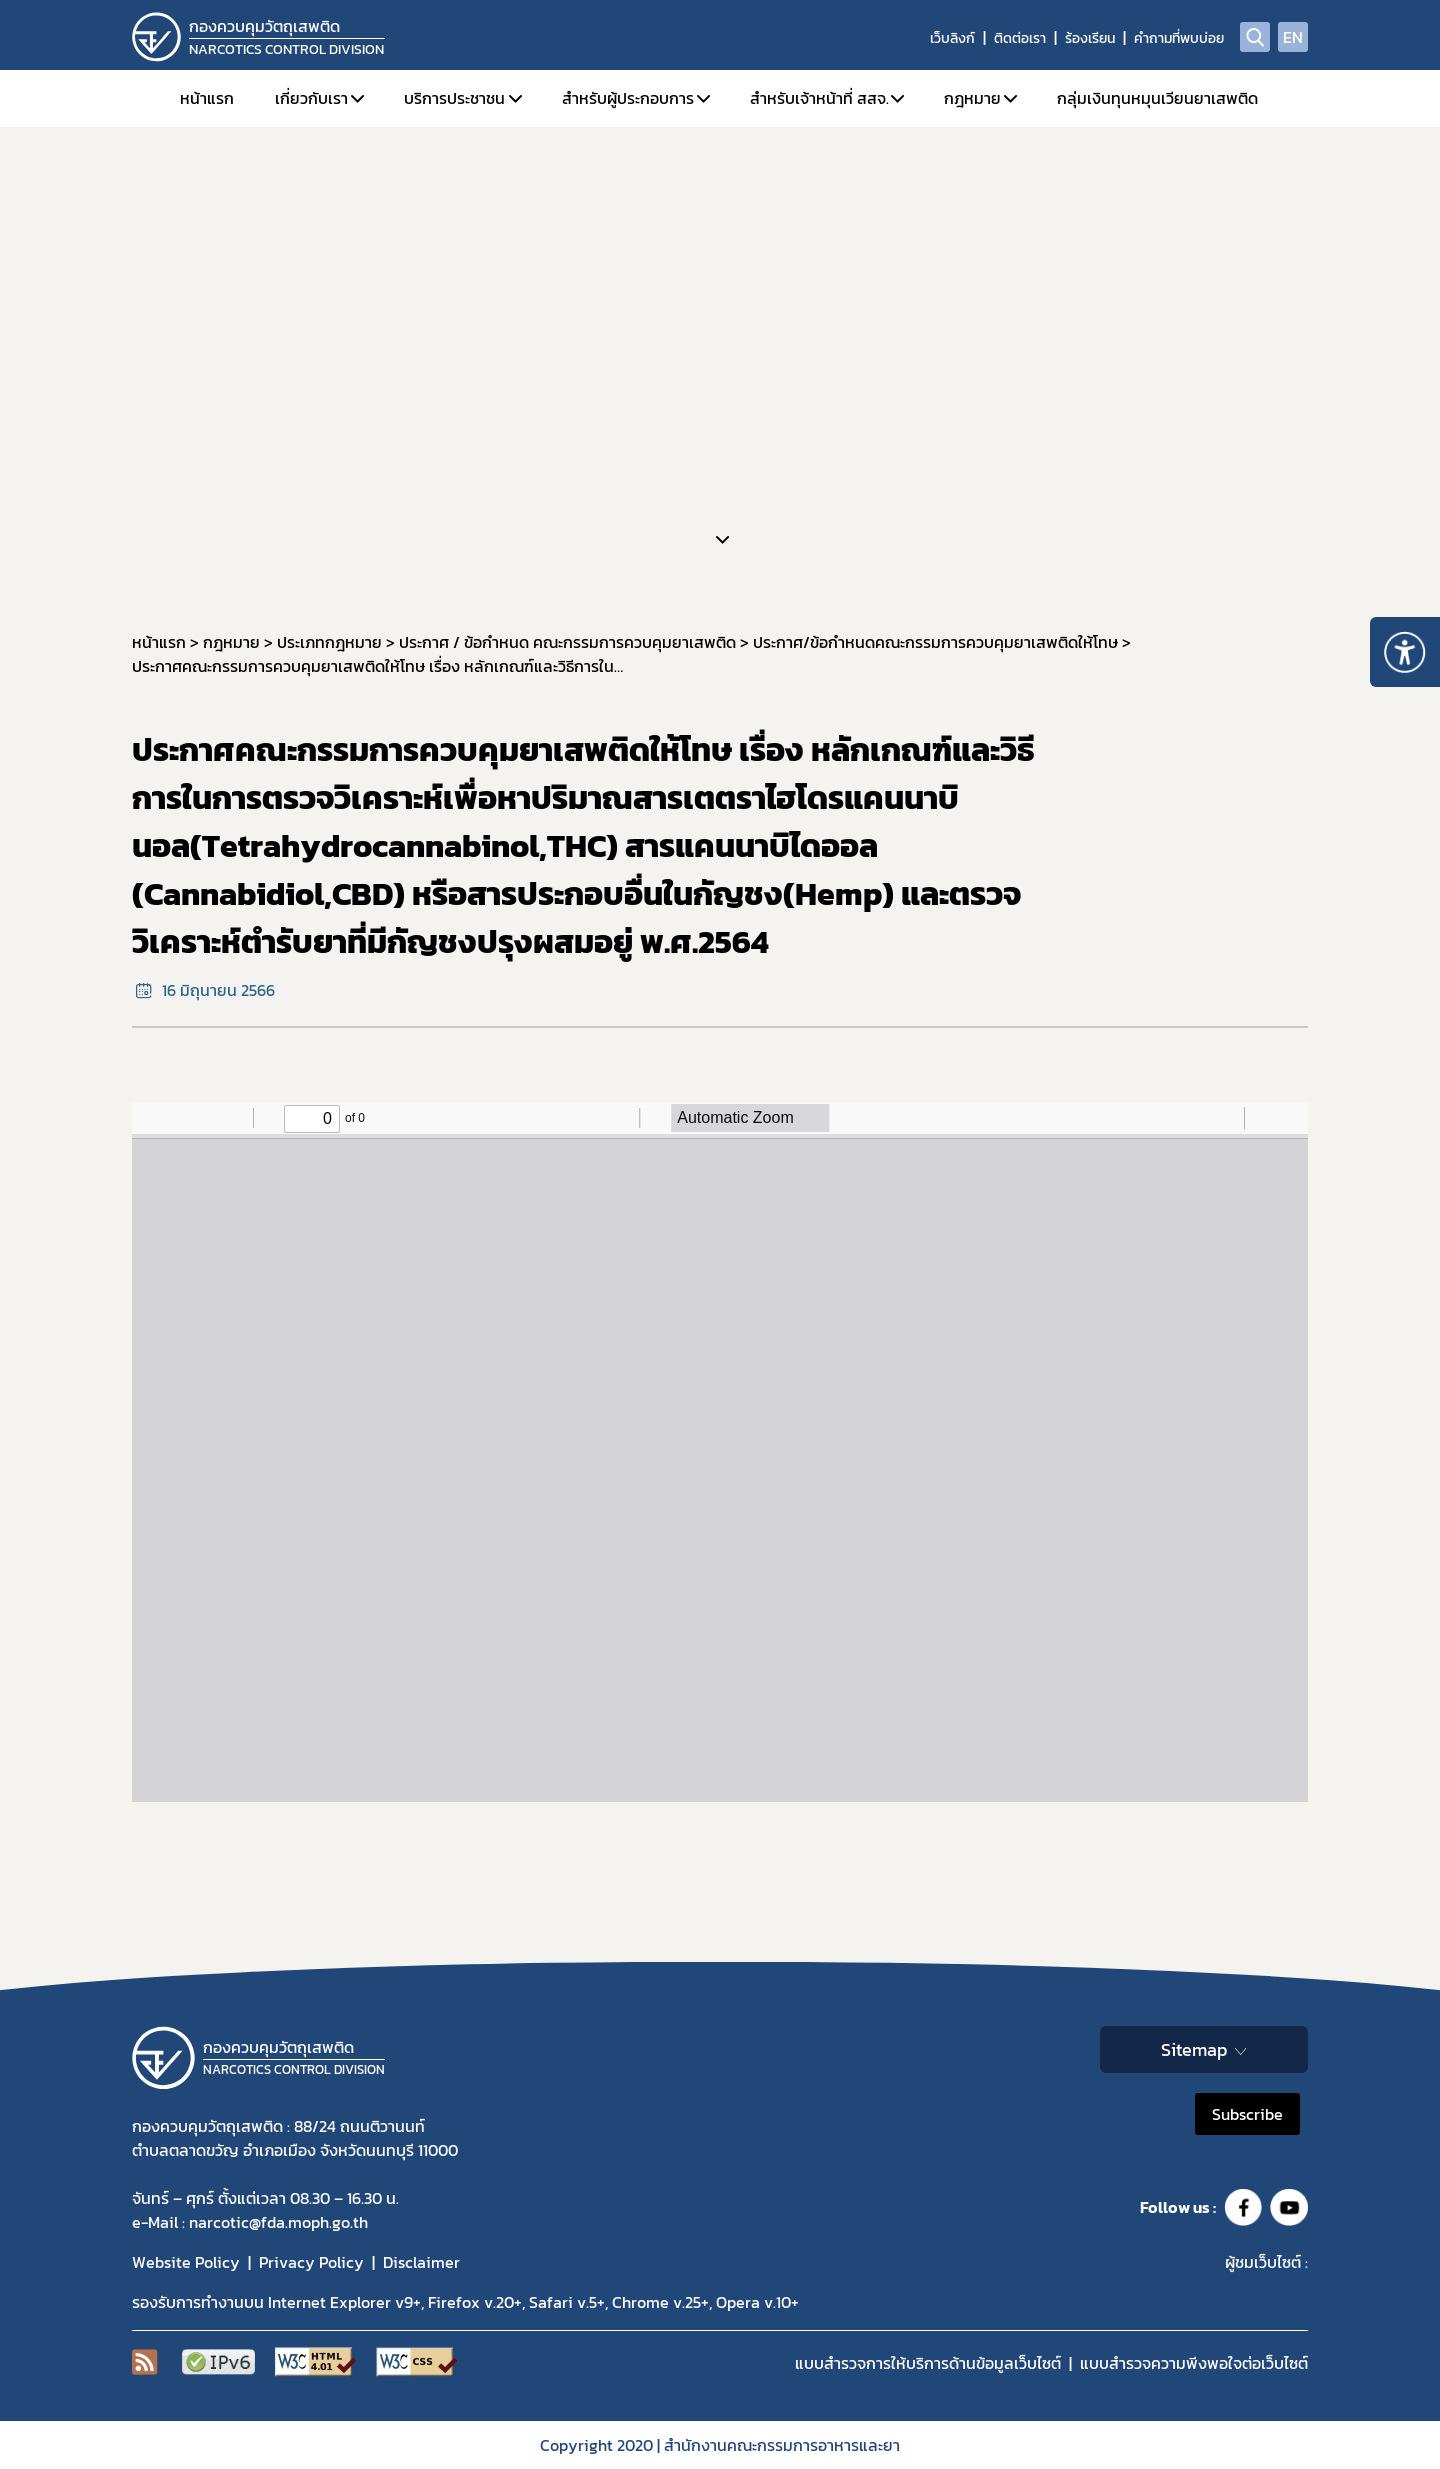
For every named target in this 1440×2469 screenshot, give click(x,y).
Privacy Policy (311, 2262)
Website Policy (186, 2262)
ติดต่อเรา (1020, 38)
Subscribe (1247, 2114)
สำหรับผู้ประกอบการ (628, 98)
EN (1293, 37)
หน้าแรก (207, 98)
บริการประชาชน (454, 98)
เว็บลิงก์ (952, 38)
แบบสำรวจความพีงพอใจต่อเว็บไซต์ (1194, 2363)
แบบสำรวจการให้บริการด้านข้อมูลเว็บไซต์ (928, 2363)
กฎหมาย (972, 98)
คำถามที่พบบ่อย (1179, 38)
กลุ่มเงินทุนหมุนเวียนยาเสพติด (1157, 98)
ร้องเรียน (1090, 38)
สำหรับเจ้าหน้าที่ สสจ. (819, 98)
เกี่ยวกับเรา (311, 98)
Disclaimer (421, 2262)
